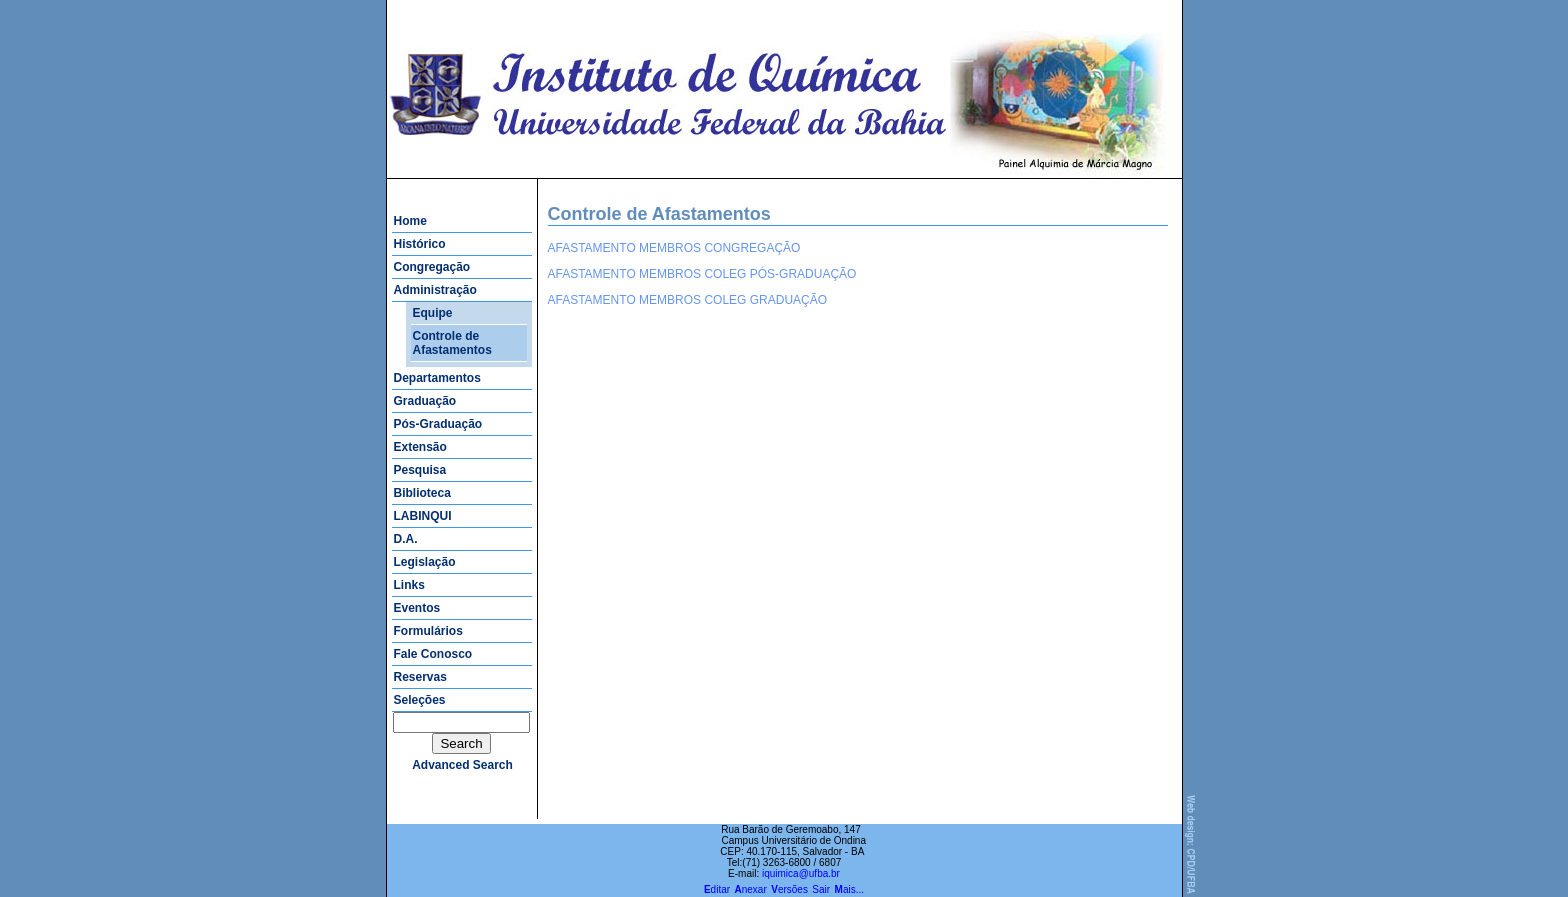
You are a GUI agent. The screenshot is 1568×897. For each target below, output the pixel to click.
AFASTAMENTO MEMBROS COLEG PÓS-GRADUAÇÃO (702, 274)
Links (409, 585)
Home (410, 221)
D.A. (406, 539)
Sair (821, 889)
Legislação (425, 562)
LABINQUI (423, 516)
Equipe (433, 313)
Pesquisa (420, 470)
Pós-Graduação (438, 424)
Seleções (420, 700)
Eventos (417, 608)
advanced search (462, 765)
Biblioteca (422, 493)
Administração (435, 290)
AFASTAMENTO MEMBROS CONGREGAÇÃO (674, 248)
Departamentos (437, 378)
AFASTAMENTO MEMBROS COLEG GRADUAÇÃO (688, 300)
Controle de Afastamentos (452, 343)
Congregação (432, 267)
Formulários (428, 631)
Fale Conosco (433, 654)
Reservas (420, 677)
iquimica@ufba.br (801, 873)
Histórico (420, 244)
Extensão (420, 447)
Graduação (425, 401)
